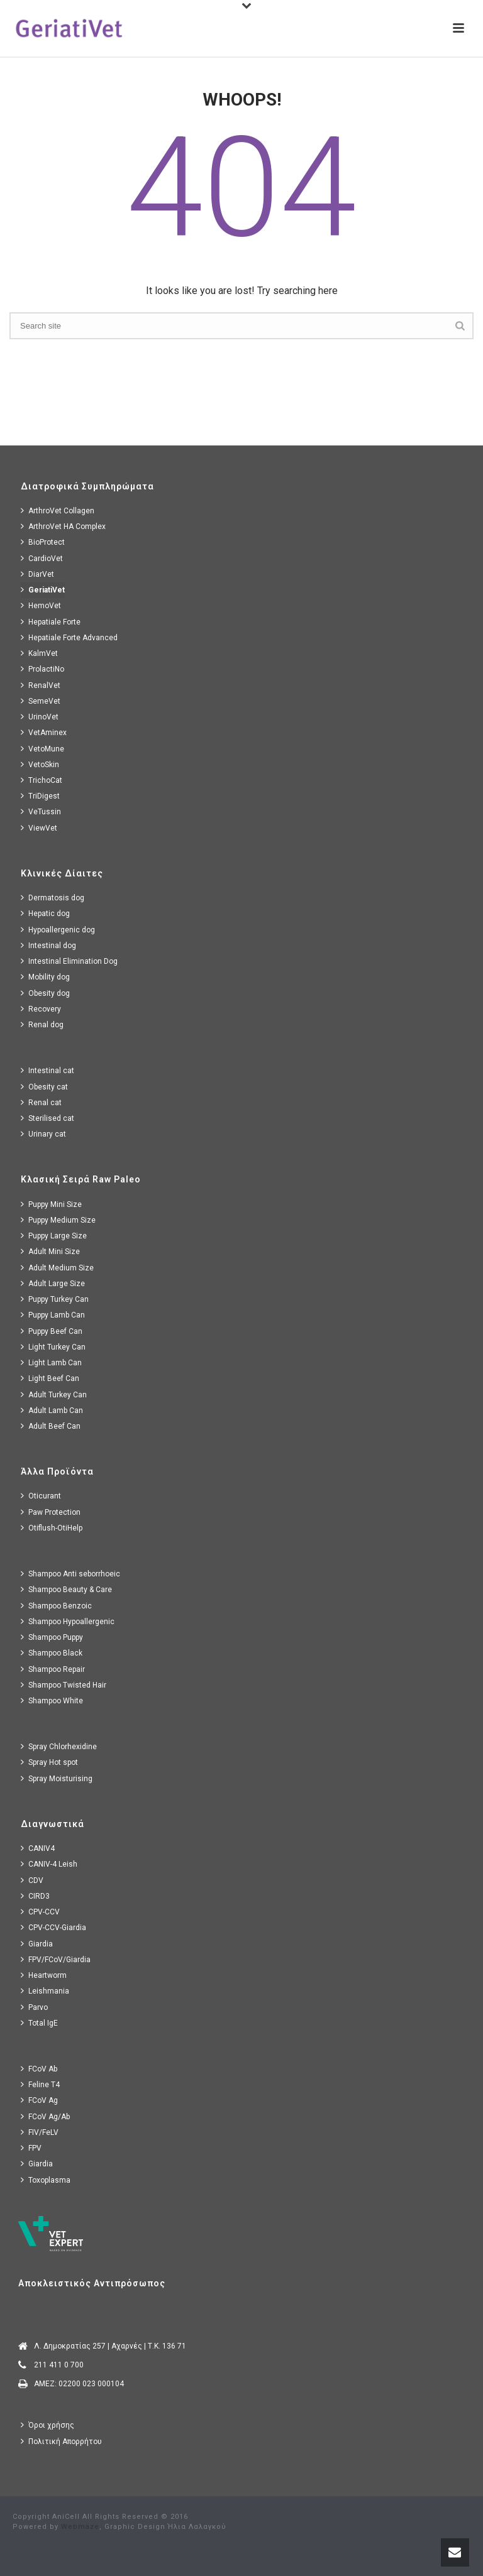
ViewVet (39, 827)
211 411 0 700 (59, 2364)
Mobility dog (45, 976)
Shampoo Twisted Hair (63, 1684)
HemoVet (41, 605)
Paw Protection (50, 1512)
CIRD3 (35, 1896)
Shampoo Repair (53, 1669)
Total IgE (39, 2023)
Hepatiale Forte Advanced (69, 637)
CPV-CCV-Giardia (53, 1927)
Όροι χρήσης (47, 2425)
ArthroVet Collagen (57, 510)
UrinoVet (39, 716)
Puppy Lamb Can (53, 1314)
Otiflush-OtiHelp (51, 1527)
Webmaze (80, 2527)
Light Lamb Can (51, 1362)
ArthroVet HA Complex (63, 526)
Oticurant (41, 1495)
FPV (31, 2148)
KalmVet (39, 653)
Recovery (41, 1008)
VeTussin (41, 811)
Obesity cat (44, 1086)
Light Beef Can (50, 1378)
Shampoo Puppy (52, 1637)
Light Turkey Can (53, 1346)
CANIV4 (38, 1848)
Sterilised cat (47, 1118)
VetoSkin (40, 764)
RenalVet (40, 685)
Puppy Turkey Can (55, 1299)
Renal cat (41, 1102)
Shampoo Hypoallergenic (67, 1621)
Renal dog (42, 1024)
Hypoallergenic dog (58, 929)
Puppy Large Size (54, 1235)
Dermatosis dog (52, 897)
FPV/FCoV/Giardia (56, 1959)
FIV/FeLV (39, 2132)
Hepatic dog (45, 913)
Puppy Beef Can (51, 1331)
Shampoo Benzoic (56, 1605)
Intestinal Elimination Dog (69, 961)
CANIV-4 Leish (49, 1864)
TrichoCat (41, 780)
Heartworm (44, 1975)
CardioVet (42, 558)
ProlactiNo (42, 669)
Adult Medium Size (57, 1267)
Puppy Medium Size (58, 1220)
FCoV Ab (39, 2068)
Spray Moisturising (56, 1778)
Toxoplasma (45, 2180)
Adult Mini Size (50, 1251)
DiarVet (37, 574)
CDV (32, 1880)
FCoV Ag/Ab (45, 2116)
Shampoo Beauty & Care (66, 1589)
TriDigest (40, 795)
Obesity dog (45, 993)
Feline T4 (40, 2084)
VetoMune (42, 748)
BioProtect (43, 542)
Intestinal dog (48, 945)
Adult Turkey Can (54, 1394)
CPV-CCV (40, 1911)
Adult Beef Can (50, 1426)
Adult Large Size (53, 1283)
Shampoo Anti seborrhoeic (70, 1573)
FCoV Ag (39, 2100)
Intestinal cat (47, 1070)
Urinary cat (43, 1133)
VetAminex (44, 732)
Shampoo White (52, 1700)
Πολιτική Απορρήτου (61, 2441)
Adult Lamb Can (52, 1410)
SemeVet (40, 701)
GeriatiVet (43, 589)
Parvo (34, 2007)
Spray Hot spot (49, 1762)
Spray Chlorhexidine (59, 1746)
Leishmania (45, 1990)
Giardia (37, 1943)
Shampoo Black (51, 1652)
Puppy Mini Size (51, 1204)
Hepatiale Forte (50, 621)
